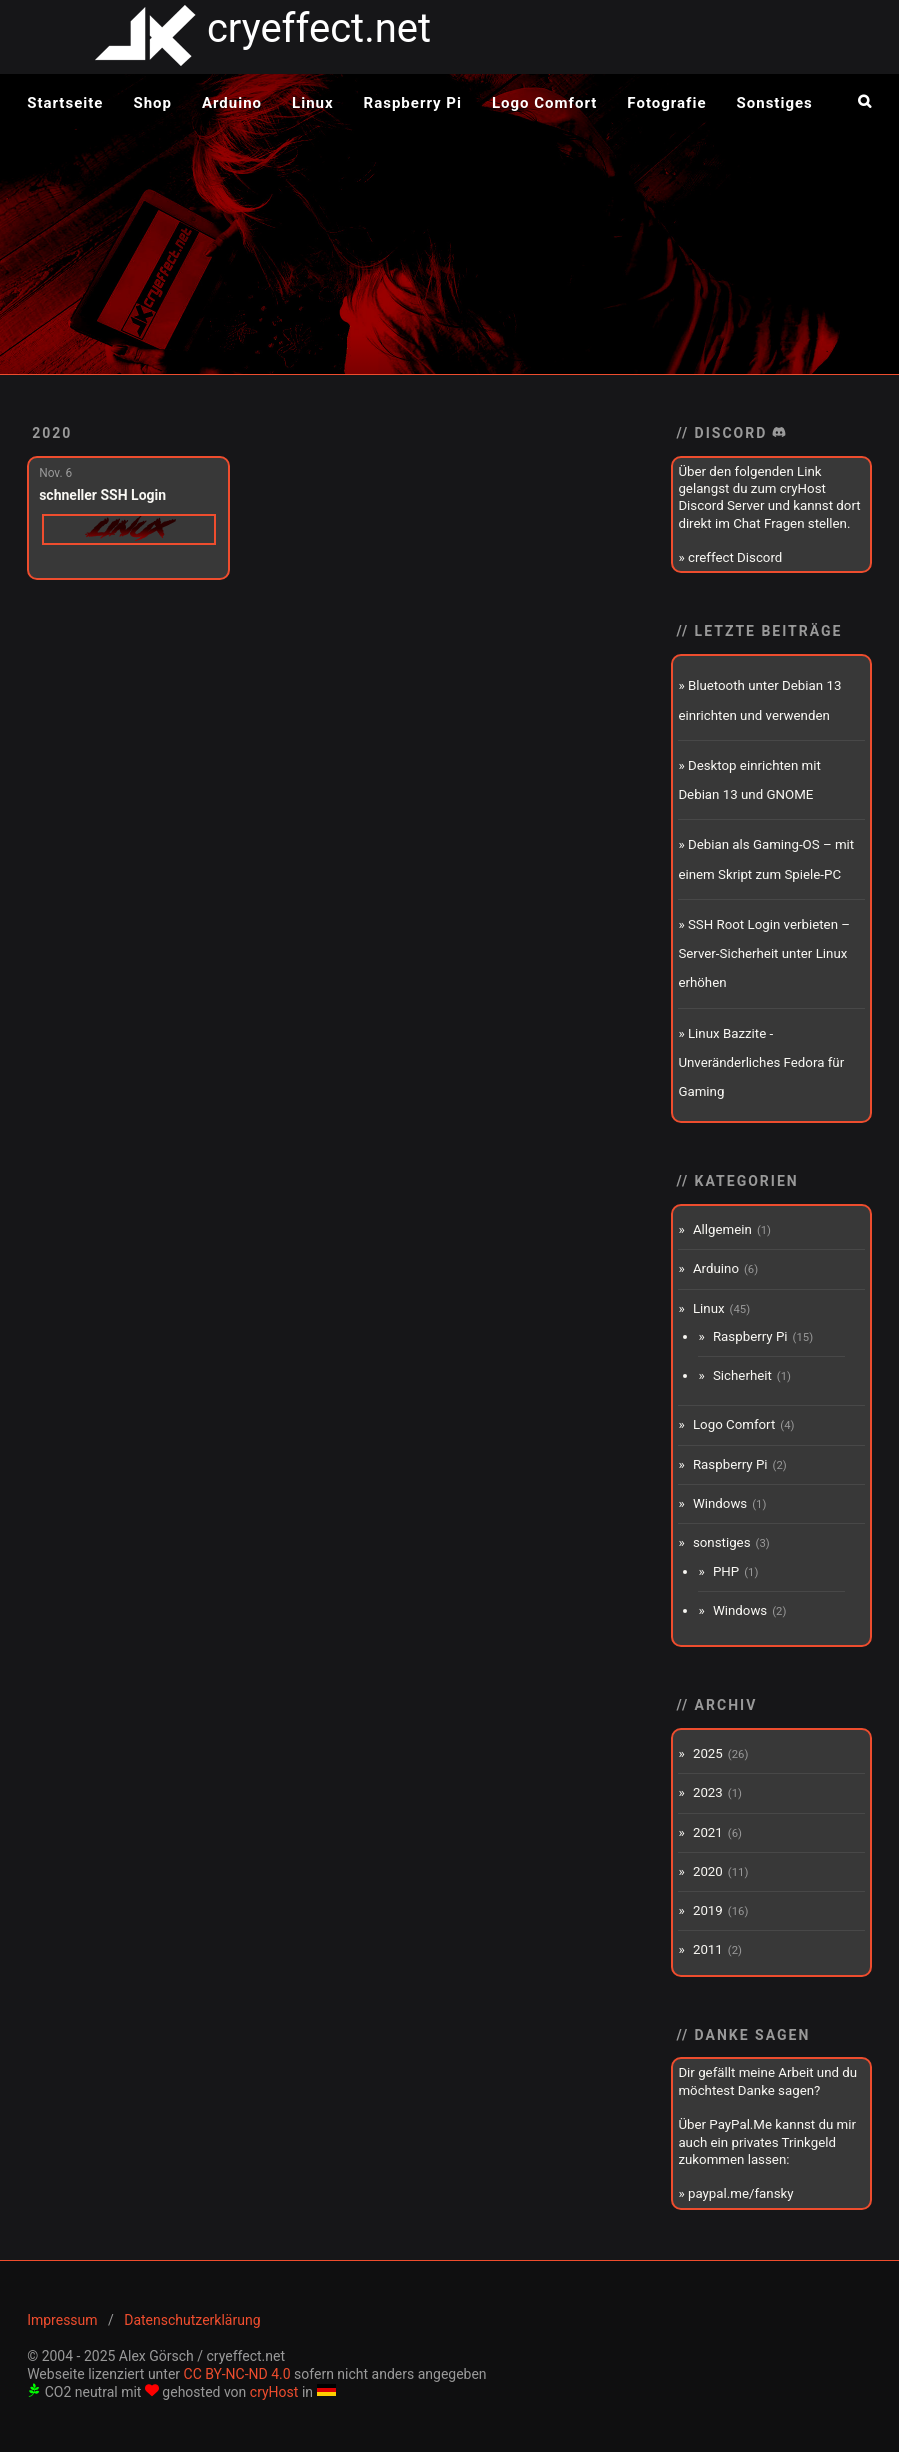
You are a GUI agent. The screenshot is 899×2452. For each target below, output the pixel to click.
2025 (708, 1753)
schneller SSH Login (102, 495)
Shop (152, 103)
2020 (52, 433)
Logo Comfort (544, 103)
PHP (726, 1571)
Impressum (62, 2320)
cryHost (274, 2392)
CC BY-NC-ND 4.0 (237, 2374)
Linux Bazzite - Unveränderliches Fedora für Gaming (761, 1063)
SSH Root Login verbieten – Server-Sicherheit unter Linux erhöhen (764, 954)
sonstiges (722, 1542)
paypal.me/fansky (741, 2193)
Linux (313, 103)
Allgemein (722, 1229)
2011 (708, 1949)
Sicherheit (742, 1375)
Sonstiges (775, 103)
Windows (720, 1503)
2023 (708, 1792)
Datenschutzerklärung (192, 2320)
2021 (708, 1832)
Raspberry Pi (413, 103)
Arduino (232, 103)
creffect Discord (735, 557)
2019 (708, 1910)
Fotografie (666, 103)
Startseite (65, 103)
